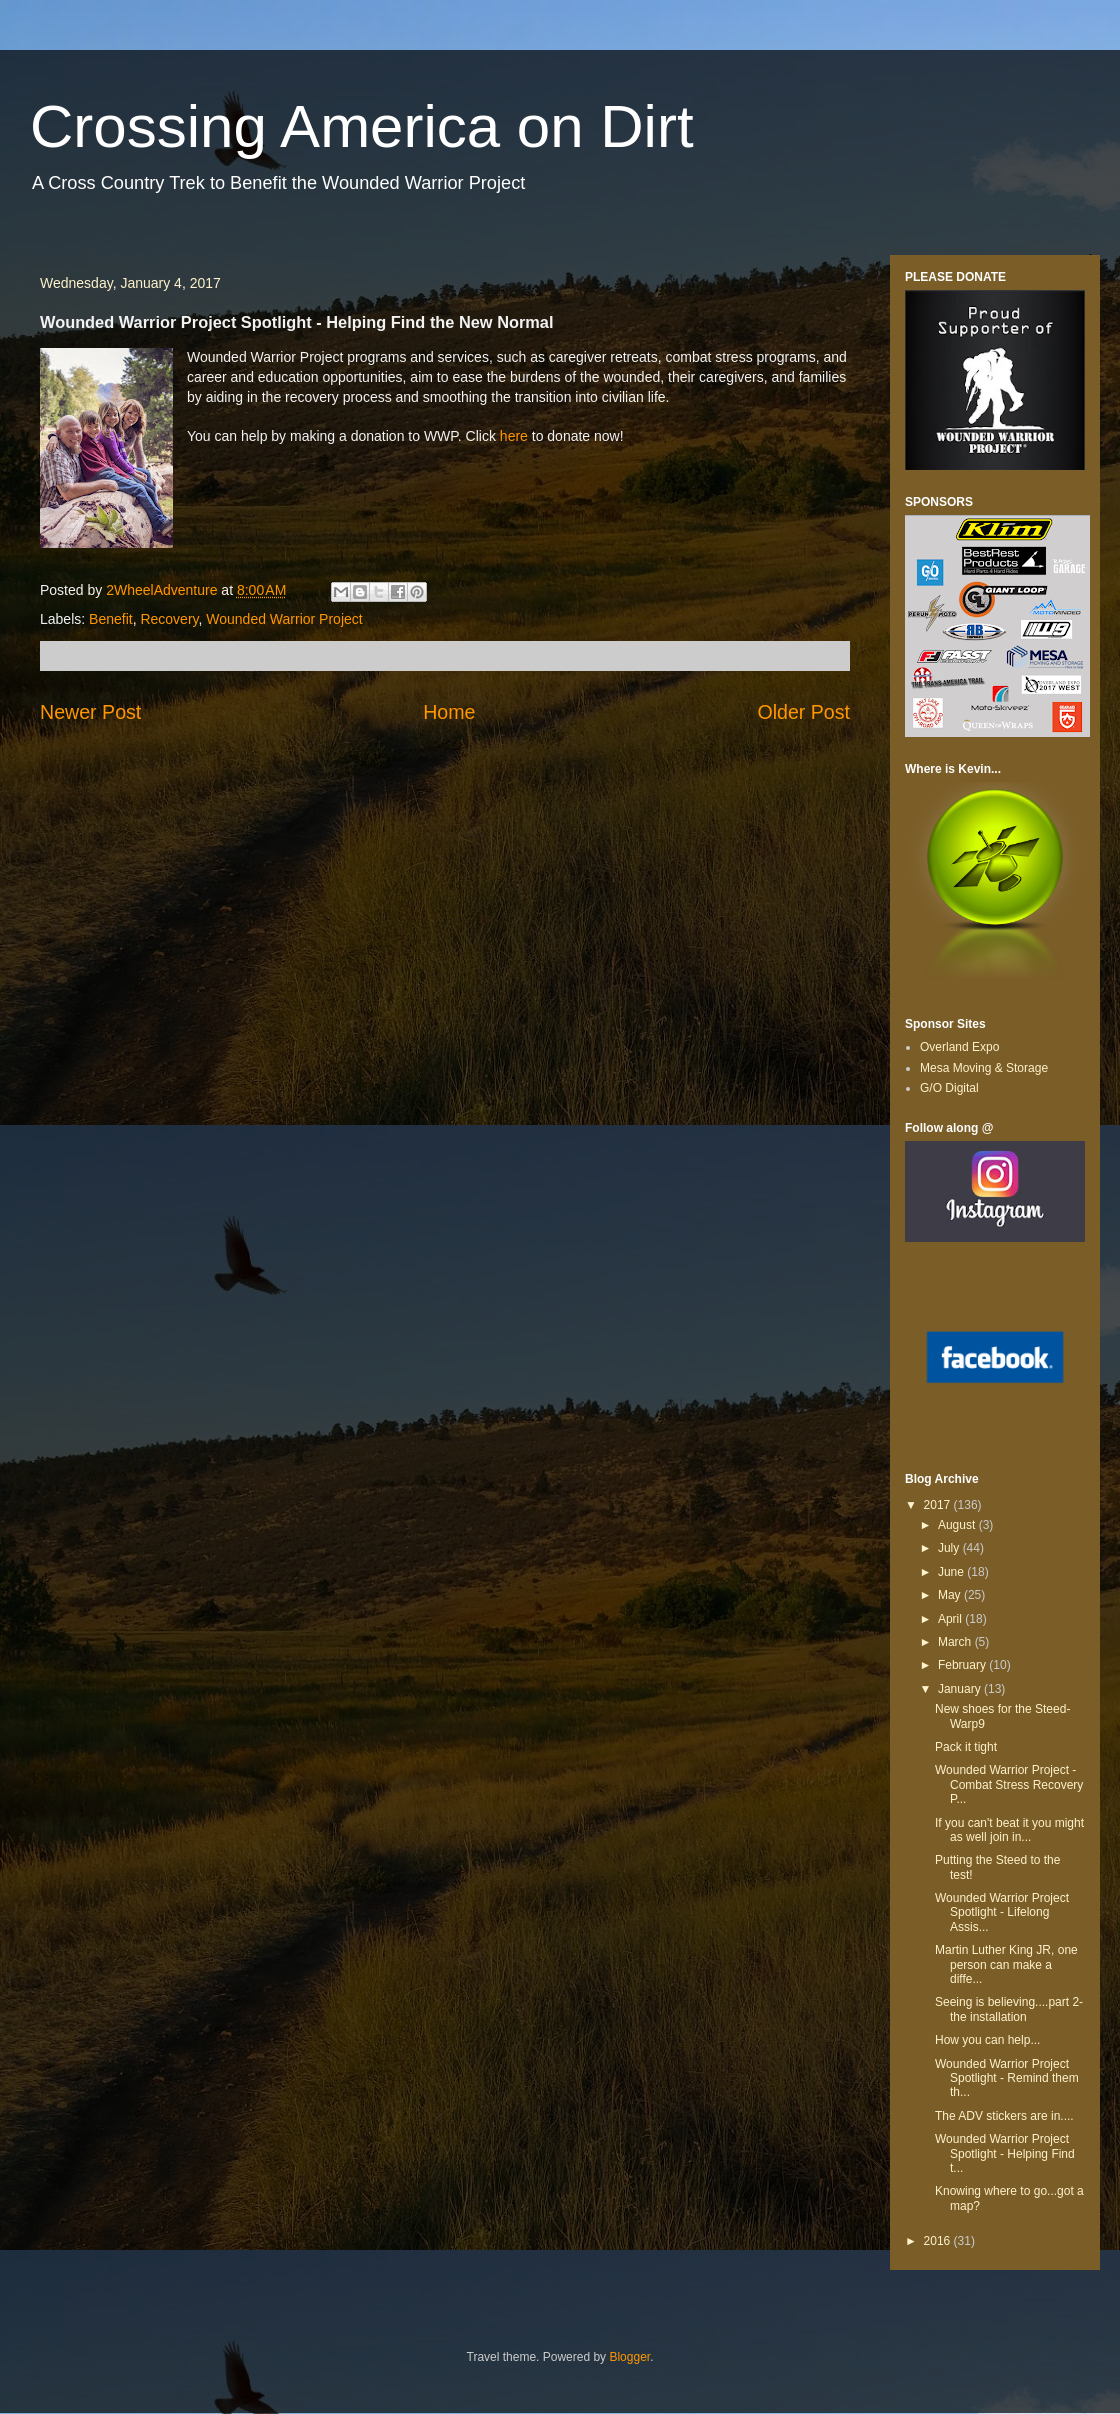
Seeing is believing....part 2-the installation (1009, 2009)
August (958, 1525)
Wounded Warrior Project (284, 619)
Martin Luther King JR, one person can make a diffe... (1006, 1964)
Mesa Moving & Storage (984, 1068)
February (963, 1665)
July (950, 1548)
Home (449, 712)
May (951, 1595)
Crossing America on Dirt (362, 126)
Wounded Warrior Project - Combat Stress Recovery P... (1009, 1784)
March (956, 1642)
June (952, 1572)
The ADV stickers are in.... (1004, 2116)
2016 (939, 2241)
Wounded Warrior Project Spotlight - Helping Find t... (1005, 2153)
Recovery (169, 619)
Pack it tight (966, 1747)
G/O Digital (949, 1088)
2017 (939, 1505)
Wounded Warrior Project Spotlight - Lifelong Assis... (1002, 1912)
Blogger (629, 2357)
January (961, 1689)
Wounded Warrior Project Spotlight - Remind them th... (1007, 2078)
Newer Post (90, 712)
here (514, 436)
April (951, 1619)
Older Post (803, 712)
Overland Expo (959, 1047)
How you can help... (987, 2040)
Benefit (111, 619)
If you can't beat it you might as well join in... (1009, 1830)
